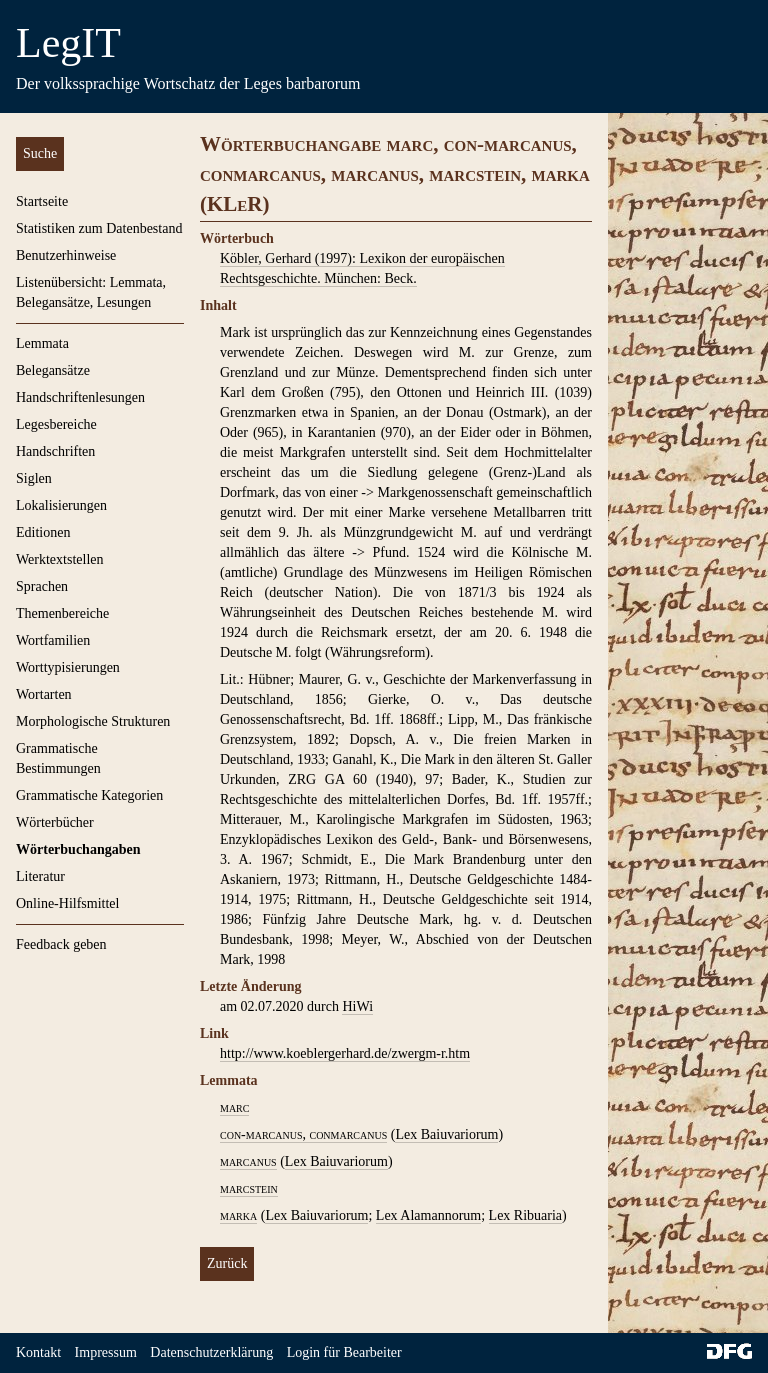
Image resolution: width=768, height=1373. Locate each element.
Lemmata (42, 343)
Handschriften (55, 451)
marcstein (249, 1188)
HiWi (357, 1006)
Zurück (227, 1263)
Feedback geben (61, 944)
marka (238, 1215)
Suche (40, 153)
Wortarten (44, 694)
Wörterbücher (55, 822)
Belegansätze (53, 370)
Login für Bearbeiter (344, 1352)
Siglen (34, 478)
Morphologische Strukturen (93, 721)
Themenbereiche (62, 613)
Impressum (106, 1352)
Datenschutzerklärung (211, 1352)
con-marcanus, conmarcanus (303, 1134)
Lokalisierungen (61, 505)
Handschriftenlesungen (80, 397)
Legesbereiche (56, 424)
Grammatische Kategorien (89, 795)
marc (234, 1107)
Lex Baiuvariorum (446, 1134)
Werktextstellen (60, 559)
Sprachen (42, 586)
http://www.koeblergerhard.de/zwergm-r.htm (345, 1053)
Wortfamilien (53, 640)
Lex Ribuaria (525, 1215)
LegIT (68, 43)
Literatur (40, 876)
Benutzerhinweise (66, 255)
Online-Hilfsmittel (67, 903)
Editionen (43, 532)
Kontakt (38, 1352)
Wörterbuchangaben (78, 849)
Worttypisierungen (68, 667)
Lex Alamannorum (428, 1215)
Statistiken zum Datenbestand (99, 228)
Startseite (42, 201)
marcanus (248, 1161)
